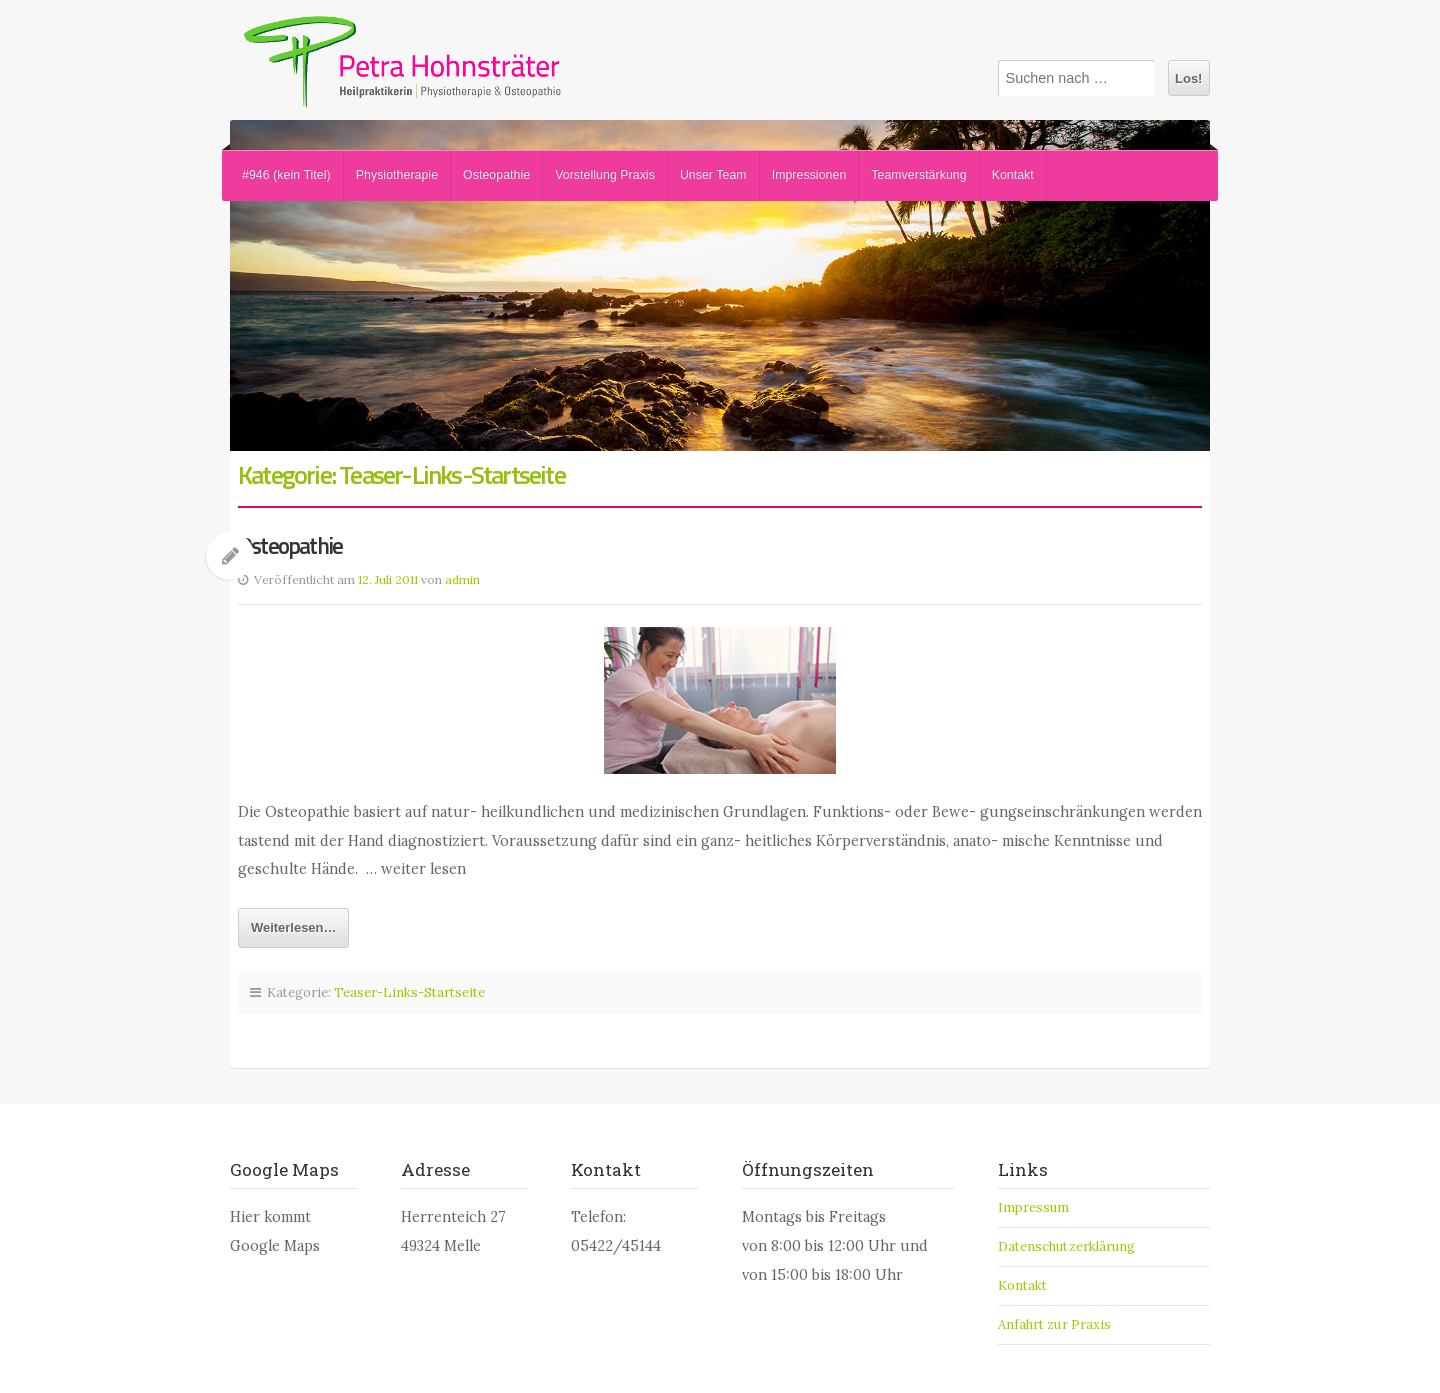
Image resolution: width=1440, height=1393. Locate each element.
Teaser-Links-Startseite (409, 992)
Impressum (1034, 1207)
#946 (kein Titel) (286, 175)
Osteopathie (496, 175)
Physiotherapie (397, 175)
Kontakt (1013, 175)
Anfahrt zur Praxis (1055, 1324)
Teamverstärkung (918, 175)
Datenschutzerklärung (1067, 1246)
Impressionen (809, 175)
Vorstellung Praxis (605, 175)
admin (462, 579)
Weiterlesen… (293, 927)
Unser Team (713, 175)
